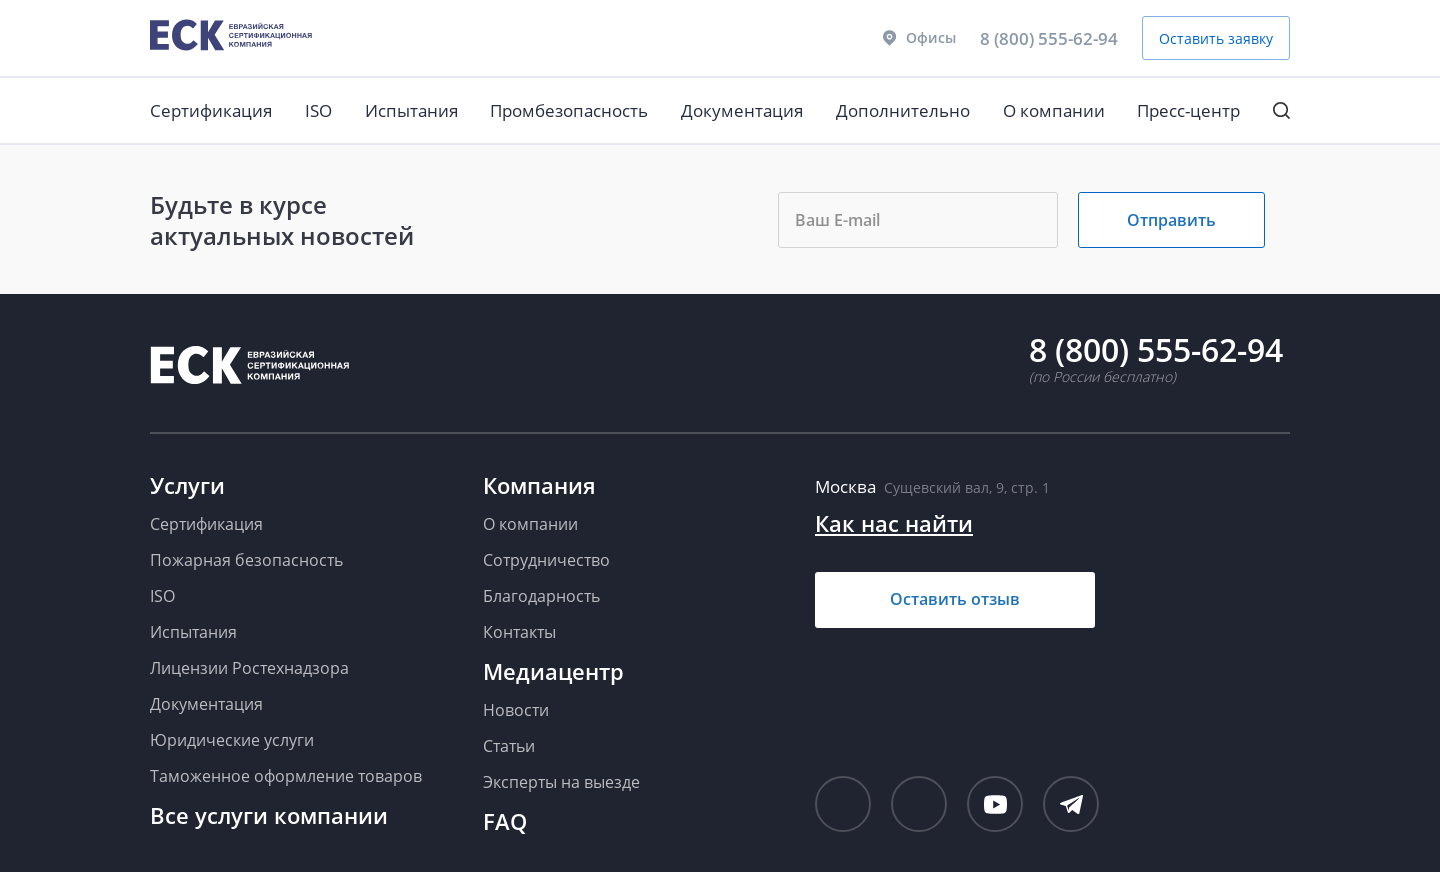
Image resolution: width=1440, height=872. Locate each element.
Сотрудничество (546, 560)
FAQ (505, 821)
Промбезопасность (569, 110)
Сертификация (211, 110)
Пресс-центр (1188, 110)
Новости (516, 710)
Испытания (411, 110)
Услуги (187, 485)
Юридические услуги (232, 740)
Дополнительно (903, 110)
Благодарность (541, 596)
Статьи (509, 746)
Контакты (519, 632)
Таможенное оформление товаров (286, 776)
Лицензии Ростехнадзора (249, 668)
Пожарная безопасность (246, 560)
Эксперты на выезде (561, 782)
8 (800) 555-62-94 (1049, 38)
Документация (742, 110)
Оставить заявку (1216, 38)
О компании (1054, 110)
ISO (318, 110)
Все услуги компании (269, 815)
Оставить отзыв (955, 599)
